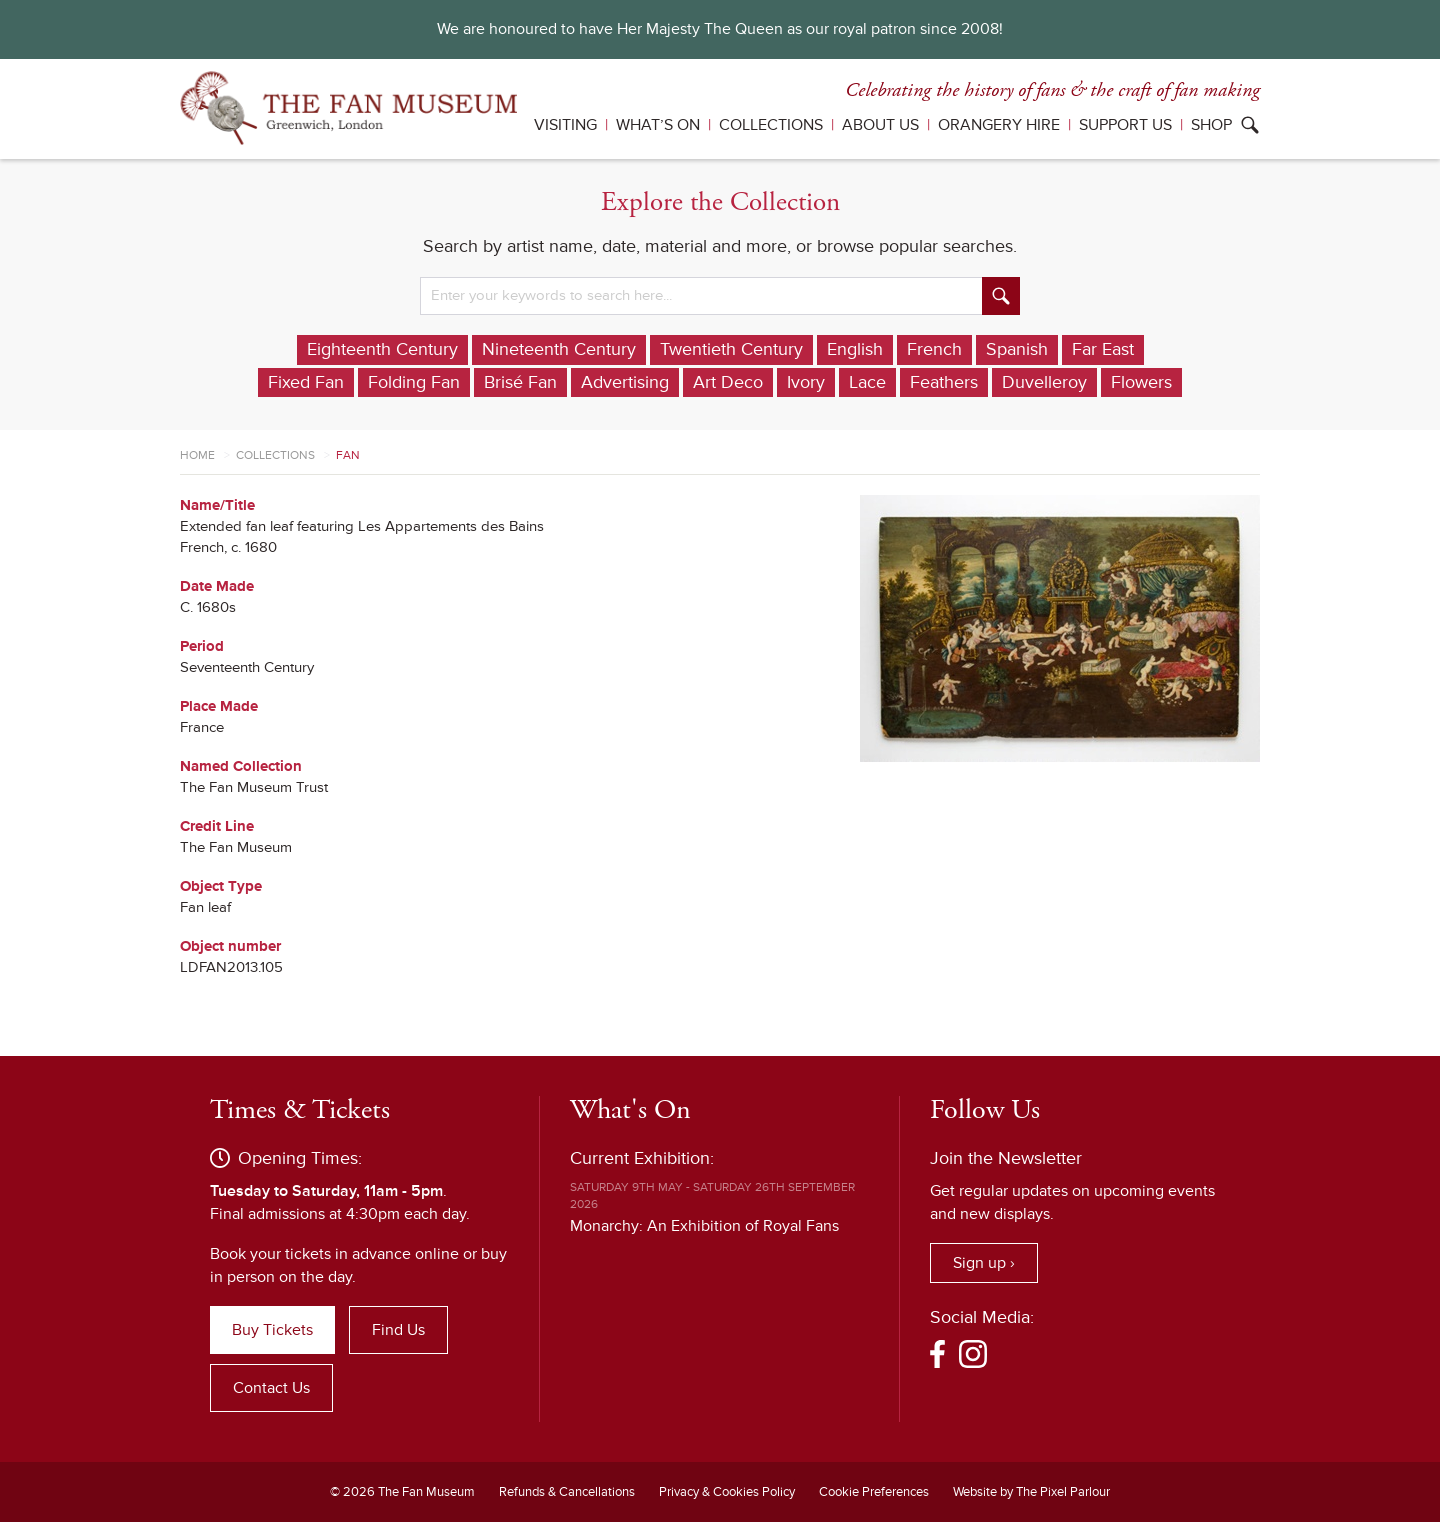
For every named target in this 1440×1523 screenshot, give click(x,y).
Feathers (944, 383)
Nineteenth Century (559, 350)
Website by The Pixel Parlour (1031, 1493)
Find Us (398, 1331)
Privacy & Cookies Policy (727, 1493)
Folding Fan (414, 383)
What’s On (658, 125)
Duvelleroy (1044, 383)
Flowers (1141, 383)
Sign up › (984, 1264)
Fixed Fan (306, 383)
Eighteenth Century (382, 350)
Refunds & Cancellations (567, 1493)
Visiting (565, 125)
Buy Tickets (272, 1331)
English (855, 350)
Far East (1103, 350)
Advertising (625, 383)
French (934, 350)
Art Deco (728, 383)
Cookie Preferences (874, 1493)
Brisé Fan (520, 383)
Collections (771, 125)
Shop (1211, 125)
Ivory (806, 383)
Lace (867, 383)
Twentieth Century (731, 350)
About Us (880, 125)
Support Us (1125, 125)
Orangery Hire (999, 125)
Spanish (1017, 350)
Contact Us (271, 1389)
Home (197, 456)
